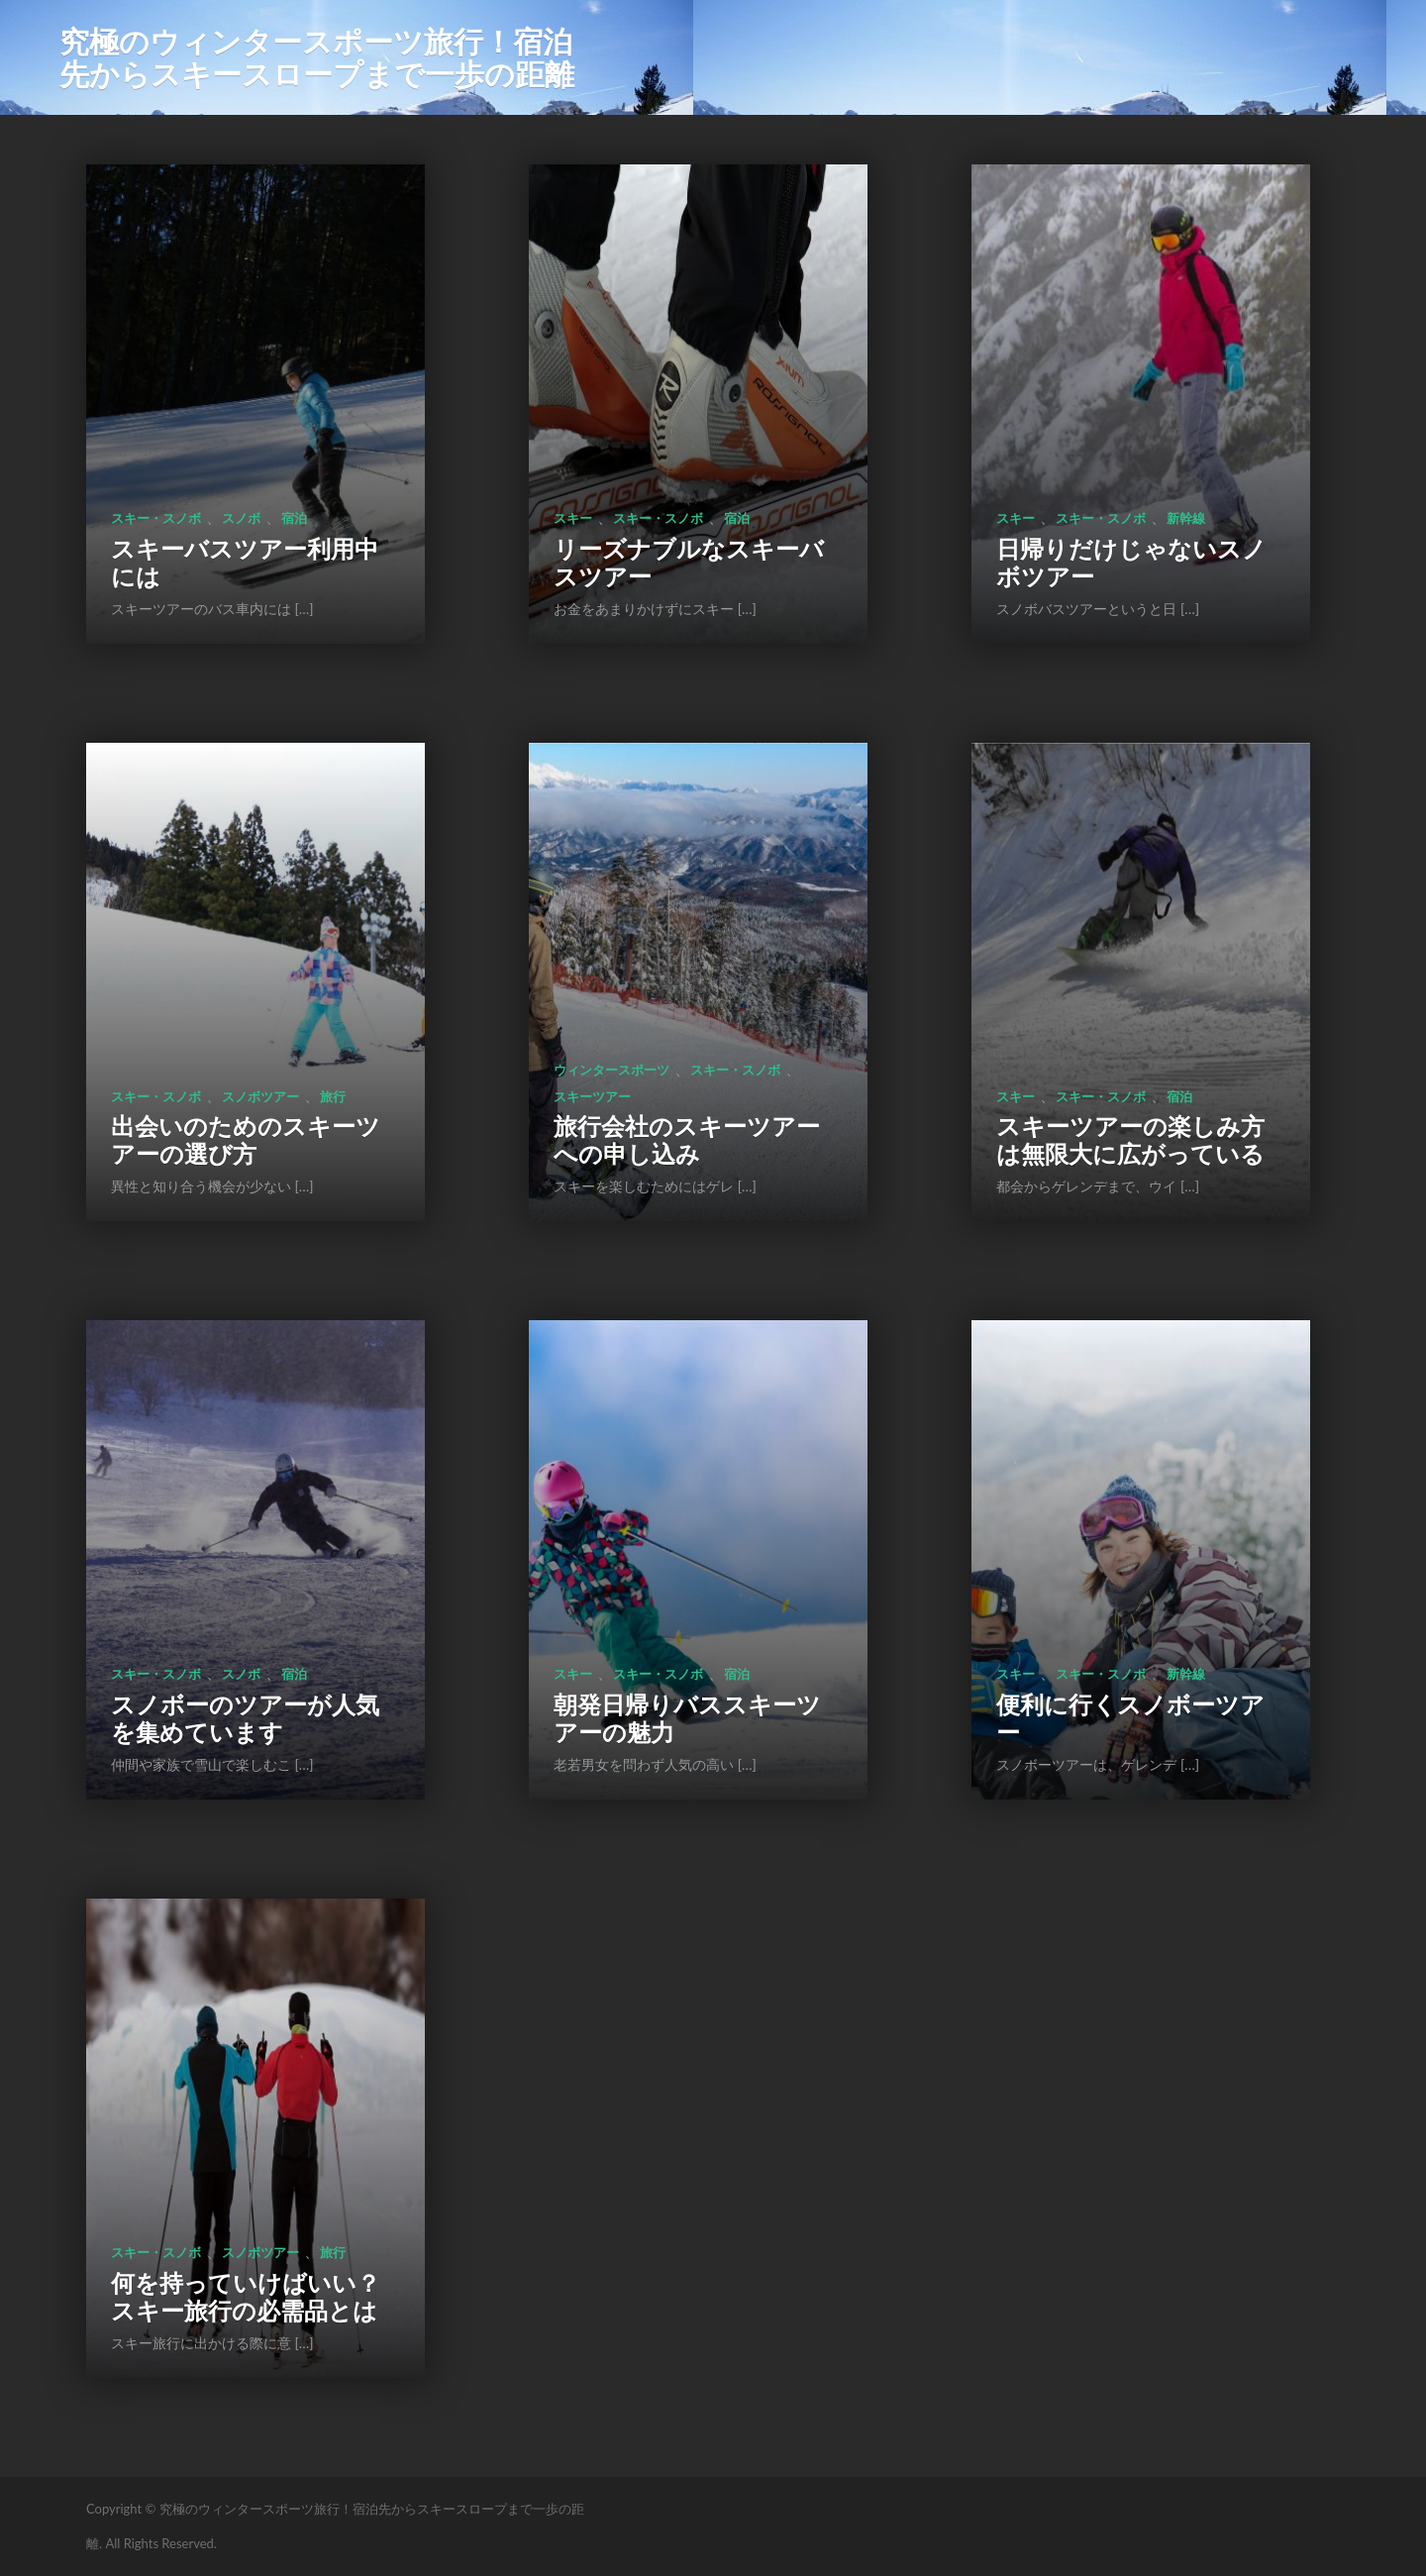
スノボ (241, 518)
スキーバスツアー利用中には (244, 562)
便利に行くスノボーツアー (1130, 1718)
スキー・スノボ (156, 518)
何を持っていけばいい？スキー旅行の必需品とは (245, 2296)
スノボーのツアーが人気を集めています (245, 1718)
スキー (573, 518)
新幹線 (1186, 518)
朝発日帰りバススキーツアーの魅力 (687, 1718)
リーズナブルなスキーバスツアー (689, 562)
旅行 (333, 1096)
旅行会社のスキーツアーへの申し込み (687, 1139)
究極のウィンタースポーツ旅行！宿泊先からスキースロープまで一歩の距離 (316, 57)
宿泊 (294, 518)
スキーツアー (592, 1096)
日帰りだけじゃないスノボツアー (1131, 562)
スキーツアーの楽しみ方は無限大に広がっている (1130, 1139)
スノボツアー (260, 1096)
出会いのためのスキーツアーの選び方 (245, 1139)
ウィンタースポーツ (611, 1070)
